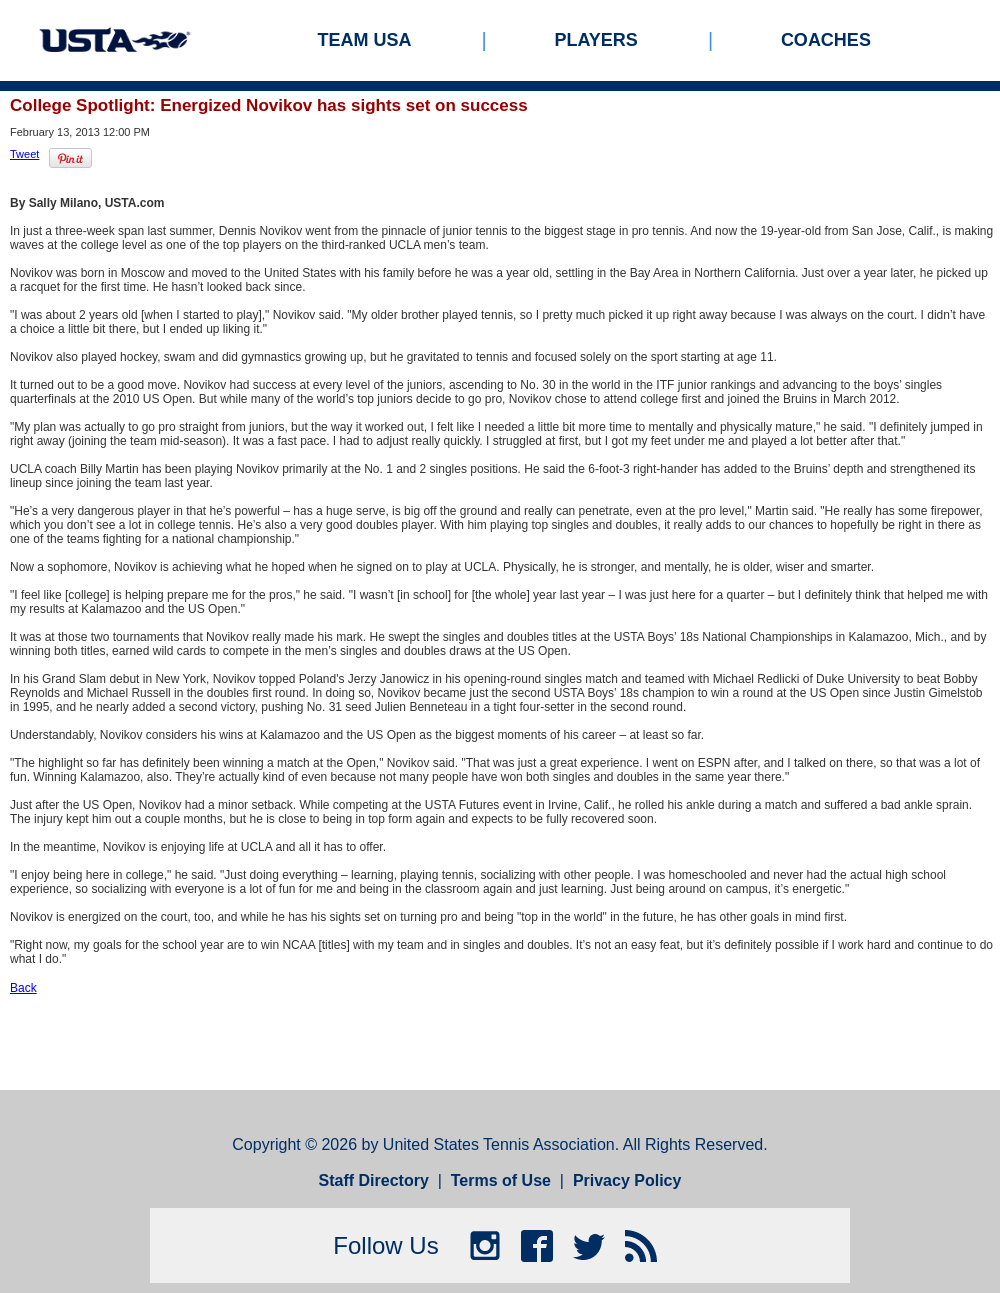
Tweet (24, 154)
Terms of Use (501, 1180)
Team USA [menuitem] (365, 40)
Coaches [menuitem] (826, 40)
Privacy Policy (627, 1180)
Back (23, 988)
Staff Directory (374, 1180)
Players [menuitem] (596, 40)
